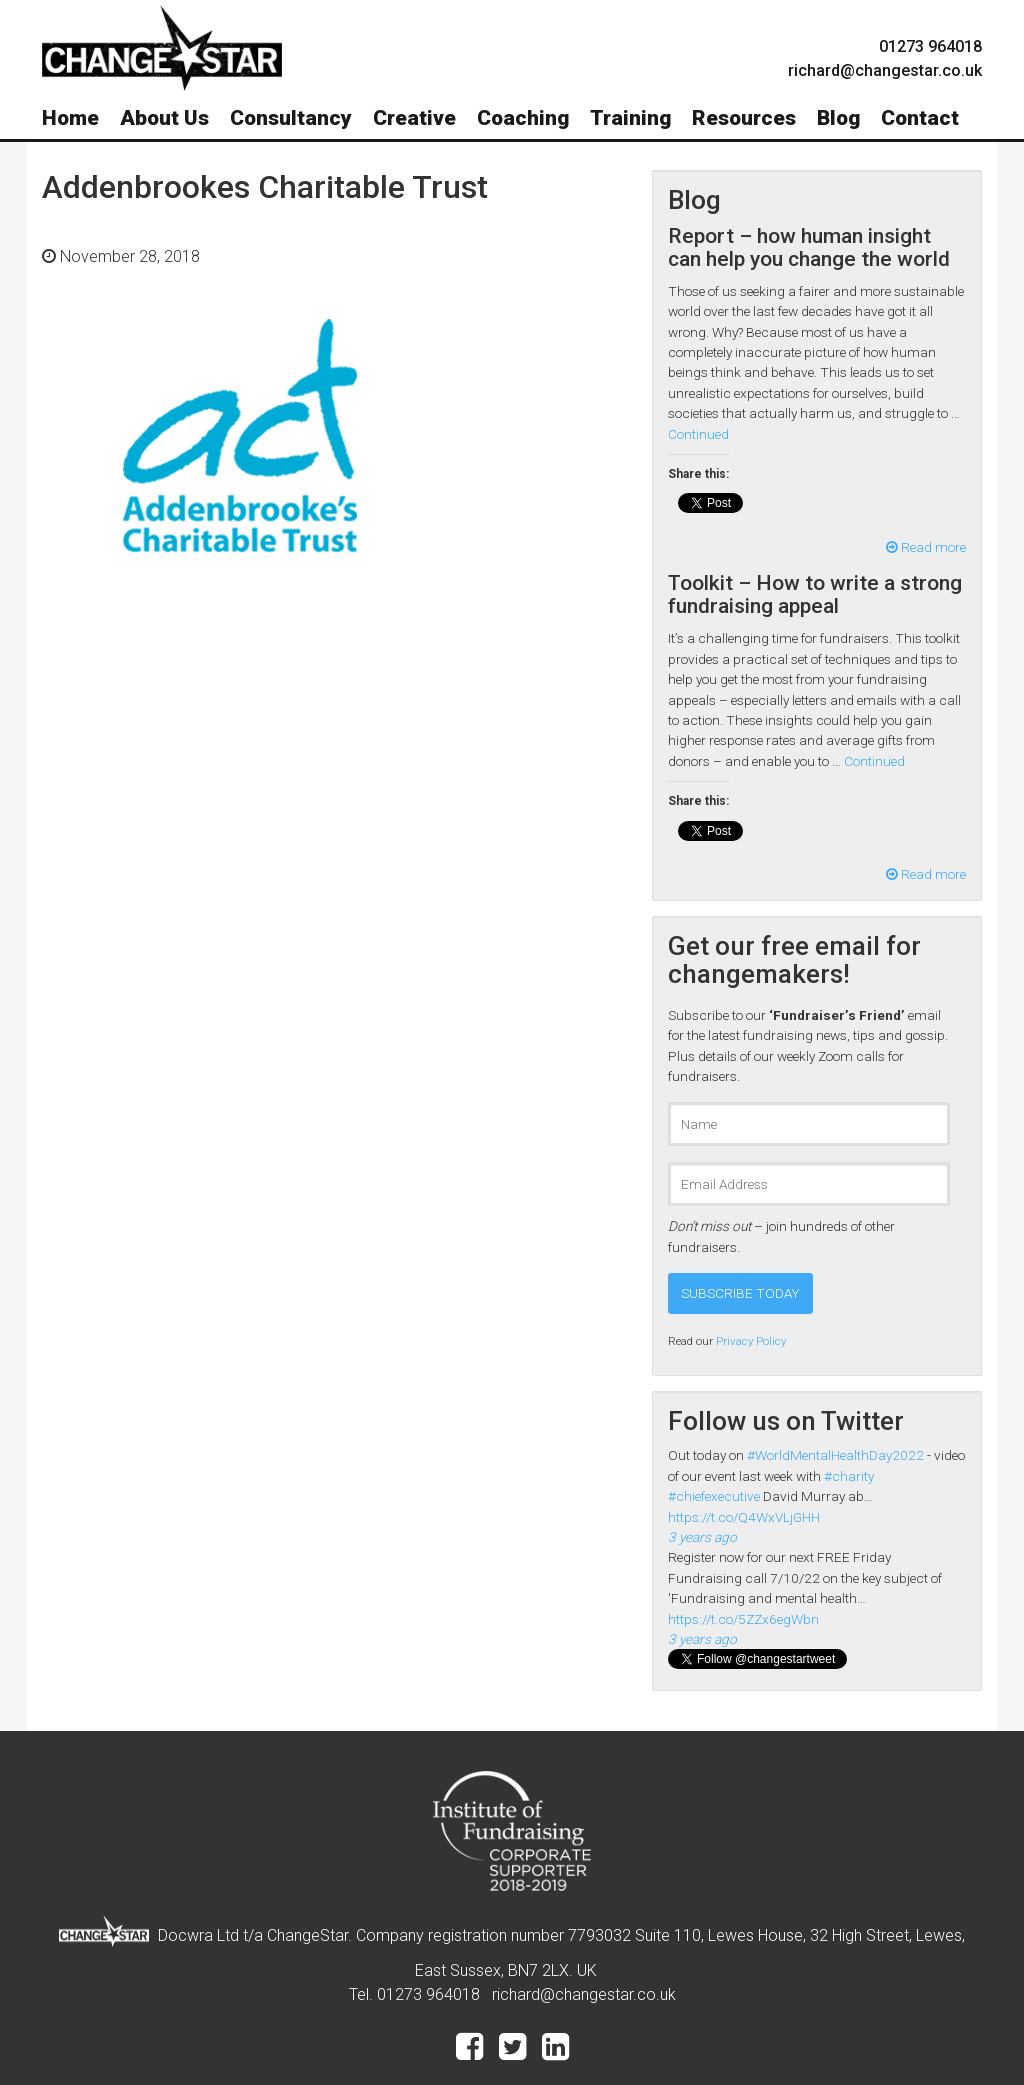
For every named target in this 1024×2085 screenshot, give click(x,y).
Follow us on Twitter (786, 1421)
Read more (926, 547)
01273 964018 (930, 46)
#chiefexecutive (714, 1496)
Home (70, 118)
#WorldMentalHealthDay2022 (835, 1455)
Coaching (523, 118)
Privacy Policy (751, 1341)
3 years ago (702, 1537)
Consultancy (291, 118)
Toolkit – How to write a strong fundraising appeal (815, 594)
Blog (838, 118)
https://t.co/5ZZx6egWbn (743, 1619)
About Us (164, 118)
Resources (744, 118)
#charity (849, 1476)
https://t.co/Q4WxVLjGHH (744, 1517)
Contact (920, 118)
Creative (414, 118)
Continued (698, 434)
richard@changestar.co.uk (584, 1994)
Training (630, 118)
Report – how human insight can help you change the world (809, 247)
